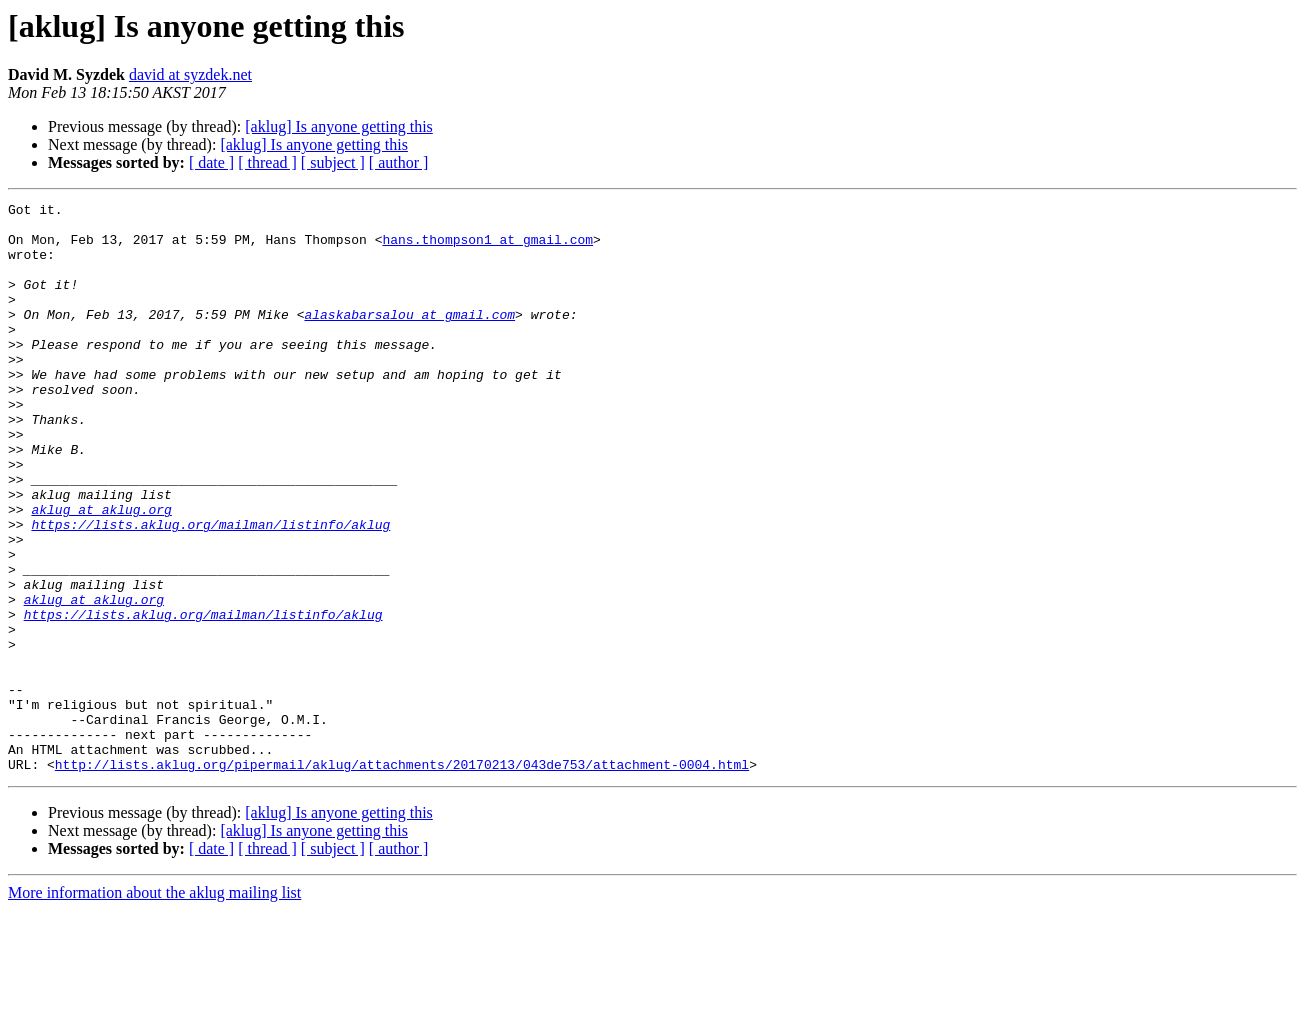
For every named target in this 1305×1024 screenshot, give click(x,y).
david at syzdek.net (190, 74)
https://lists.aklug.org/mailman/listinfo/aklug (210, 590)
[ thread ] (267, 162)
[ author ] (399, 162)
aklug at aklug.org (101, 572)
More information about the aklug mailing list (154, 1006)
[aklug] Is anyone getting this (339, 126)
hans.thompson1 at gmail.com (487, 248)
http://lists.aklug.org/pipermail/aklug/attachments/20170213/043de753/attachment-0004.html (402, 878)
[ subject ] (333, 162)
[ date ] (211, 162)
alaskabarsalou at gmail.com (409, 338)
